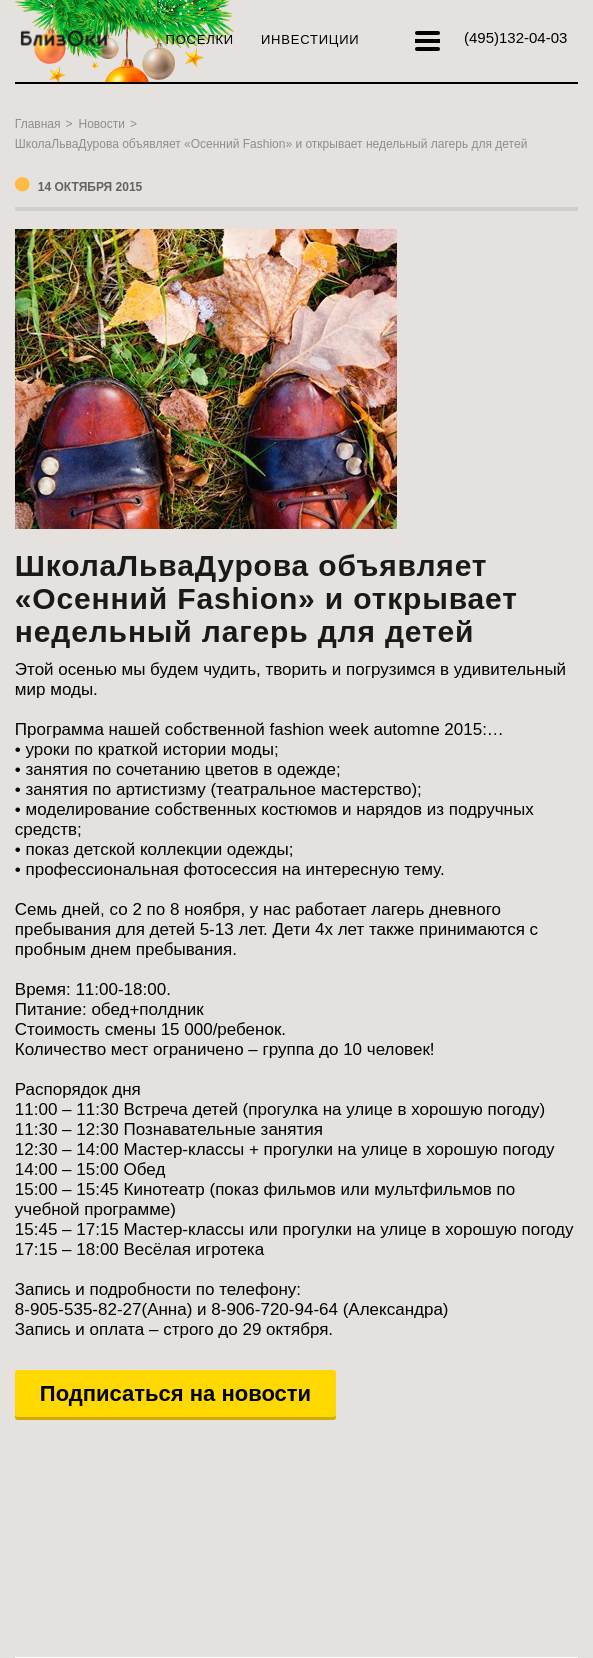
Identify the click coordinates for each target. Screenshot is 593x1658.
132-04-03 (515, 37)
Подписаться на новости (175, 1393)
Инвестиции (310, 39)
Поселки (200, 39)
